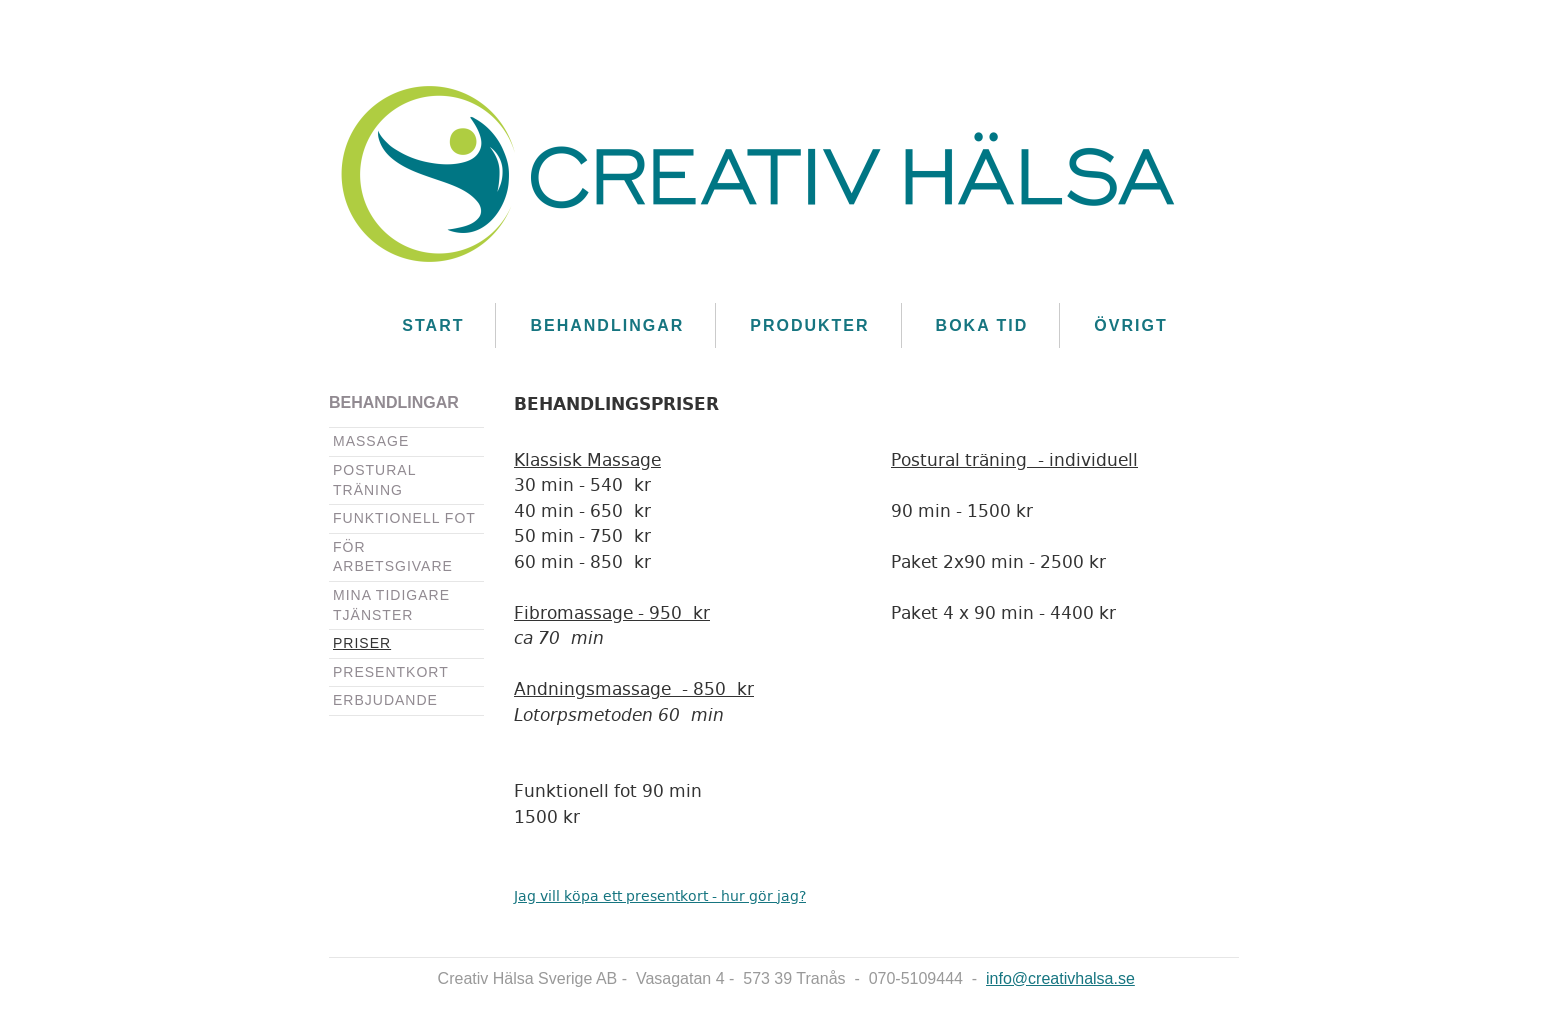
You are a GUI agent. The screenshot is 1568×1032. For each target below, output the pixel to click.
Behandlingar (607, 325)
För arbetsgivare (393, 557)
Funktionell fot (404, 518)
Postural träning (374, 480)
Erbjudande (385, 700)
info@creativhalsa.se (1060, 978)
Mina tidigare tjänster (391, 605)
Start (433, 325)
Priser (362, 643)
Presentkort (391, 672)
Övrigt (1130, 325)
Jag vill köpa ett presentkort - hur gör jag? (660, 896)
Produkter (809, 325)
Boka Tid (982, 325)
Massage (371, 441)
